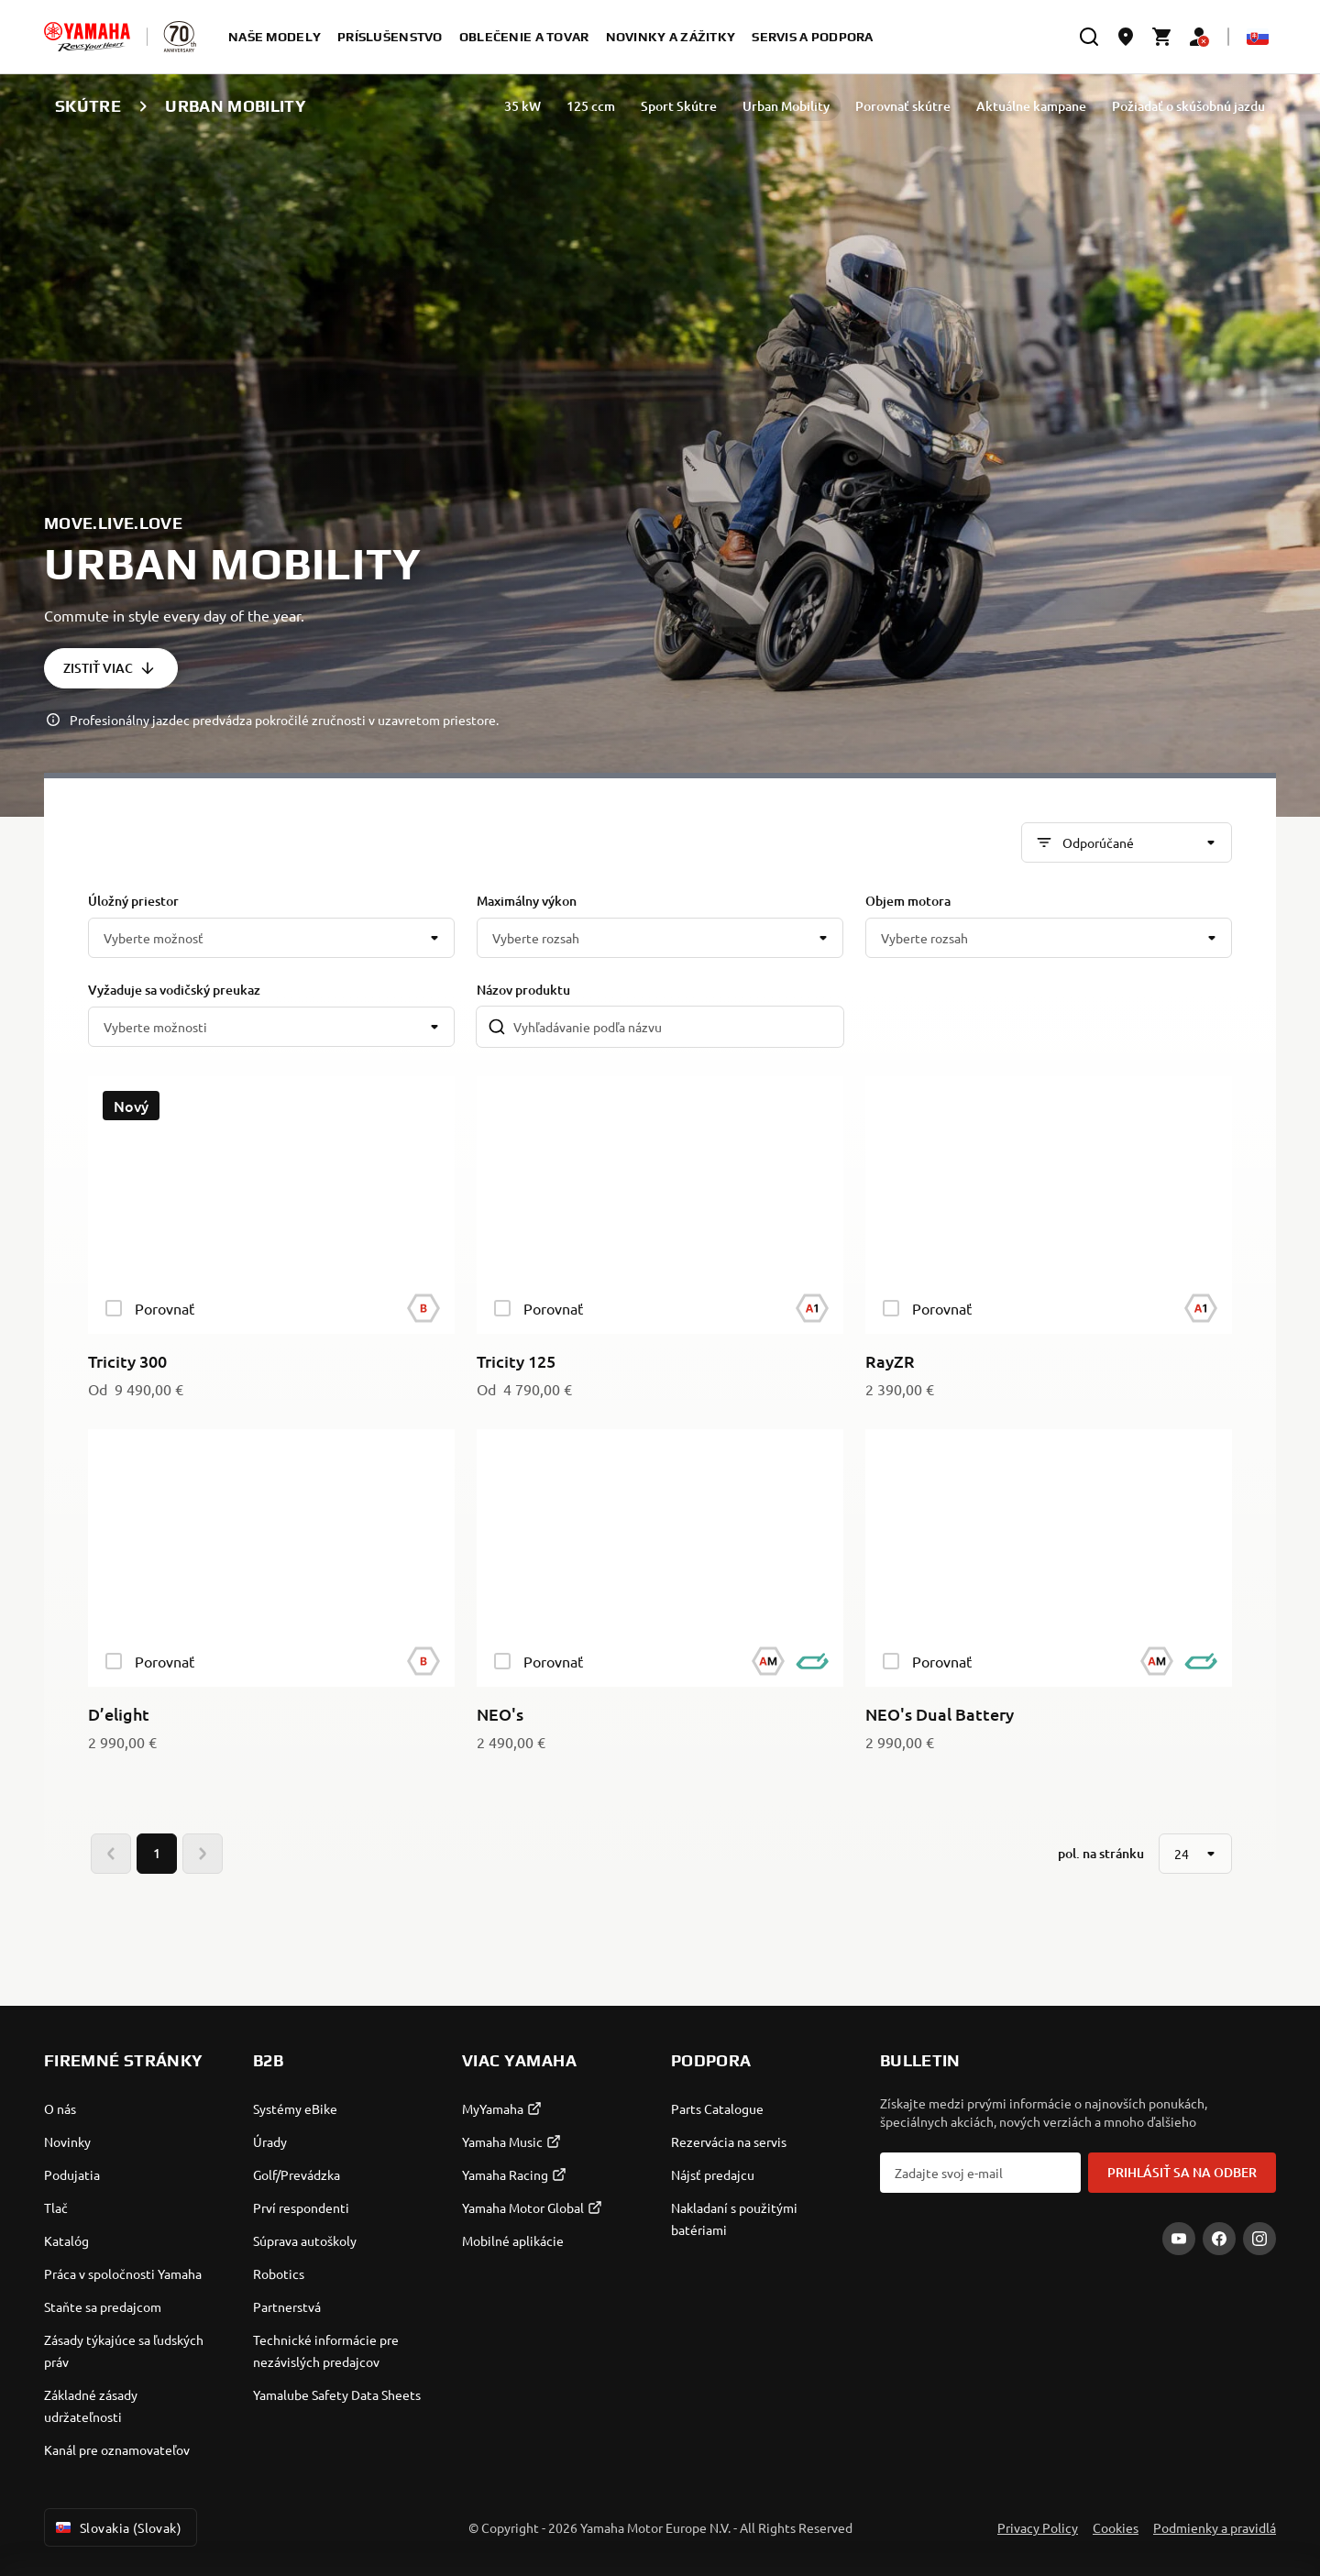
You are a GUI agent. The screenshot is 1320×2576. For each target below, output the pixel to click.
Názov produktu (523, 989)
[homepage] (87, 36)
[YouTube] (1178, 2238)
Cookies (1115, 2527)
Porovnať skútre (903, 106)
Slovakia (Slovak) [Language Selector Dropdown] (117, 2527)
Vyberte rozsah (535, 938)
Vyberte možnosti (155, 1026)
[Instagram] (1259, 2238)
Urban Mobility (786, 106)
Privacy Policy (1037, 2527)
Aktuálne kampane (1031, 106)
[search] (1089, 36)
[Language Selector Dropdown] (1257, 36)
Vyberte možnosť (154, 938)
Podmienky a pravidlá (1214, 2527)
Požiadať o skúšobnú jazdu (1188, 106)
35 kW (522, 106)
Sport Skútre (679, 106)
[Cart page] (1162, 37)
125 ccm (590, 106)
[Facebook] (1219, 2238)
